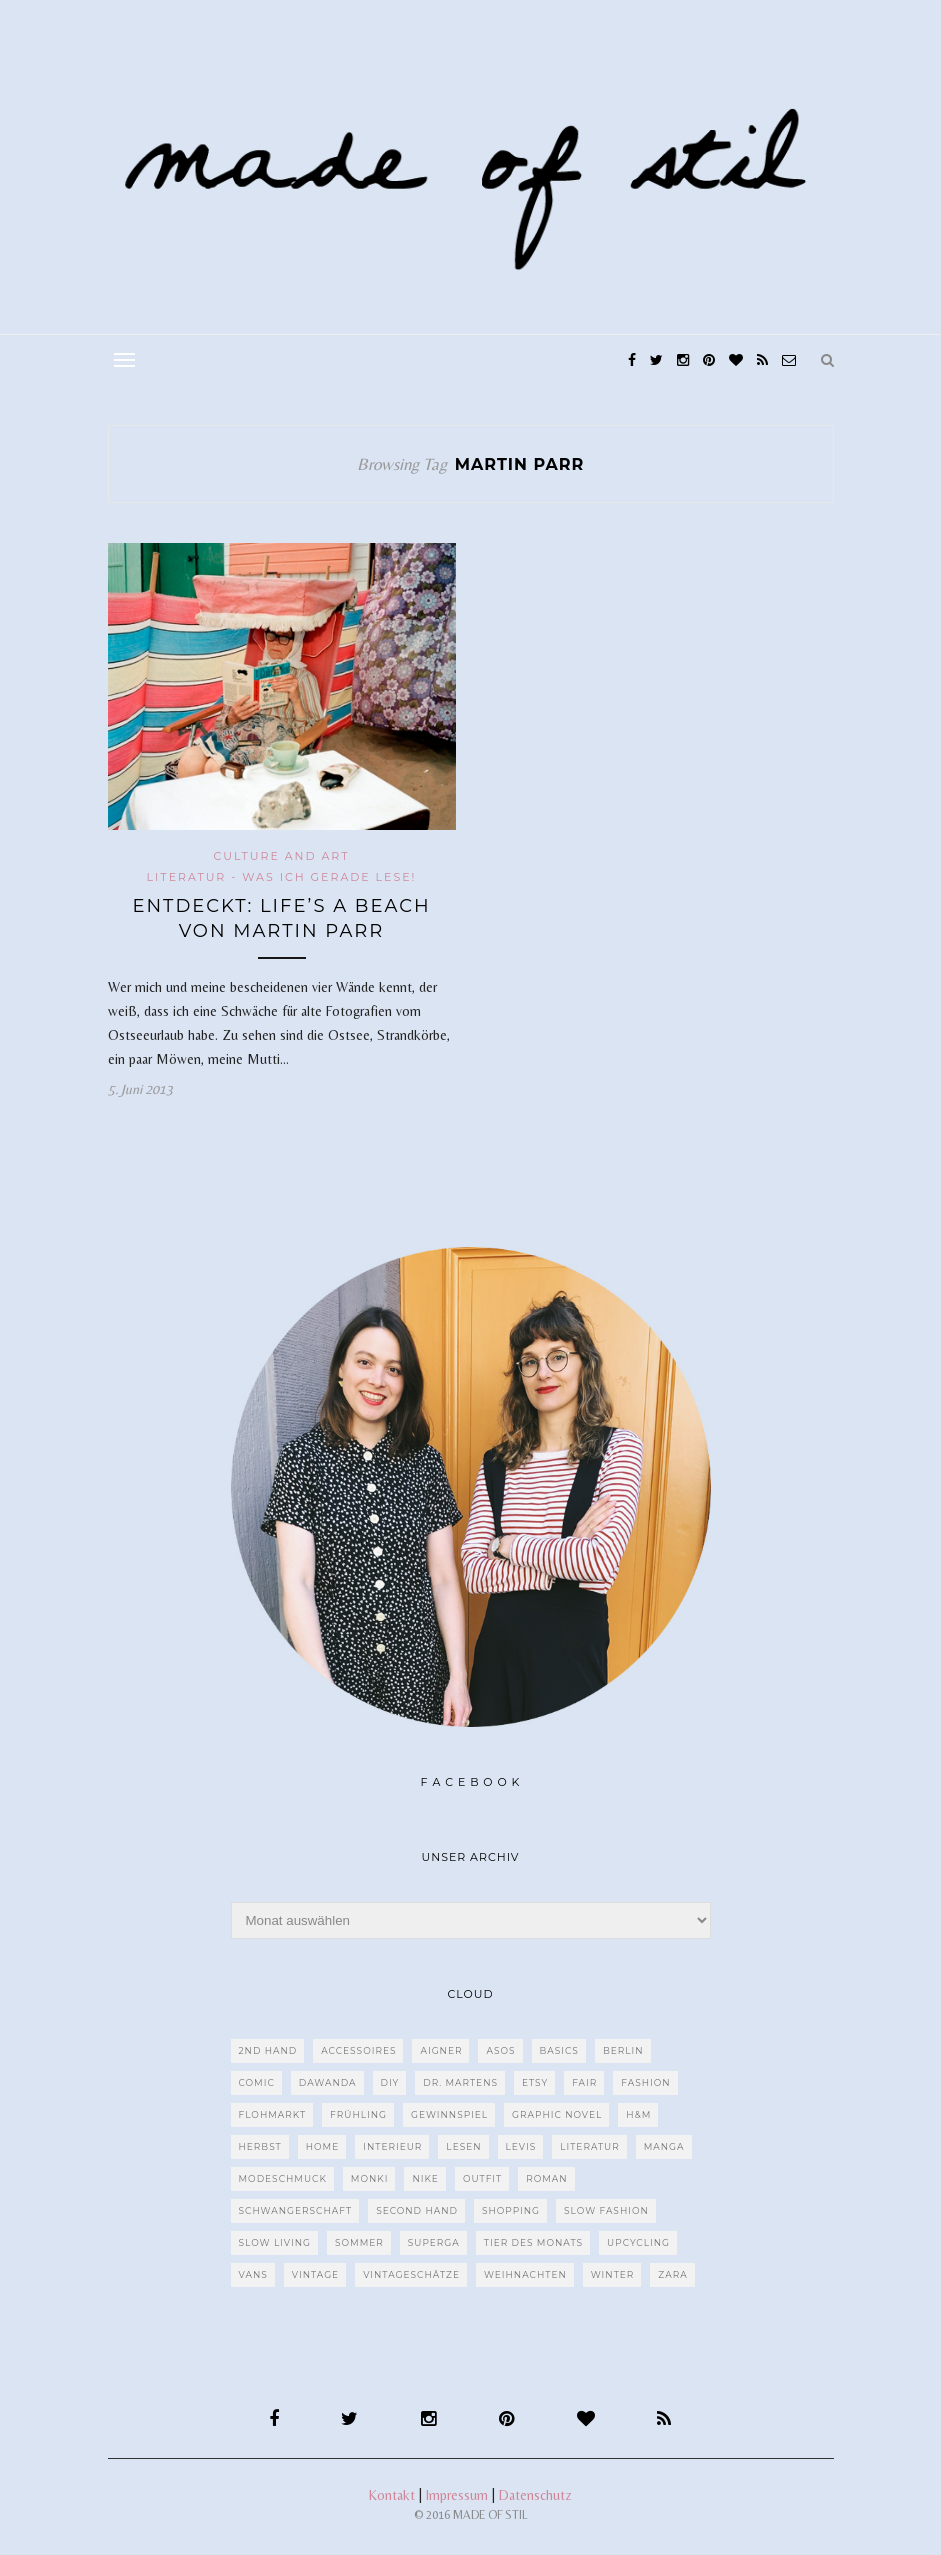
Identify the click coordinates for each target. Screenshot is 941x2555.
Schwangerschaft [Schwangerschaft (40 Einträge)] (296, 2210)
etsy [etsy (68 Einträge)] (535, 2082)
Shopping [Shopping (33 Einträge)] (511, 2210)
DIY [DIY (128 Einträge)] (390, 2082)
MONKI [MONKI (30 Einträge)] (370, 2178)
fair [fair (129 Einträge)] (584, 2082)
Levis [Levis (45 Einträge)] (521, 2146)
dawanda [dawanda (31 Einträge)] (328, 2082)
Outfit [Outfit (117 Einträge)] (482, 2178)
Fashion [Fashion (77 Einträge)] (645, 2082)
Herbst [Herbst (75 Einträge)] (260, 2146)
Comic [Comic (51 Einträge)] (257, 2082)
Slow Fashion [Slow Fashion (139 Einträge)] (606, 2210)
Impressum (457, 2495)
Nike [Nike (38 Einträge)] (425, 2178)
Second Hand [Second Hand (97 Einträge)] (417, 2210)
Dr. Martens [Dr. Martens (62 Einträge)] (460, 2082)
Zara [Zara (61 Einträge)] (672, 2274)
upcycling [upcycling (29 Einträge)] (638, 2242)
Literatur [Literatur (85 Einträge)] (590, 2146)
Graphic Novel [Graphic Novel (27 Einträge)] (557, 2114)
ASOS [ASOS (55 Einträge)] (500, 2050)
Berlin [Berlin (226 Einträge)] (623, 2050)
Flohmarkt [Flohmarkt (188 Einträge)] (273, 2114)
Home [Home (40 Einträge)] (322, 2146)
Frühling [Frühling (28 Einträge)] (358, 2114)
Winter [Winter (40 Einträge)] (613, 2274)
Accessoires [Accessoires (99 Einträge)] (358, 2050)
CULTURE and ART (281, 856)
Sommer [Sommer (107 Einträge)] (359, 2242)
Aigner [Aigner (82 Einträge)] (441, 2050)
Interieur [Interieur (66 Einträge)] (392, 2146)
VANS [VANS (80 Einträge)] (253, 2274)
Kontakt (392, 2495)
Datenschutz (535, 2495)
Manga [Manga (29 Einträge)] (664, 2146)
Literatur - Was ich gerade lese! (282, 877)
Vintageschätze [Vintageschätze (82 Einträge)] (411, 2274)
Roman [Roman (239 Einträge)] (546, 2178)
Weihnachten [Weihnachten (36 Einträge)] (525, 2274)
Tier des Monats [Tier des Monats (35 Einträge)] (533, 2242)
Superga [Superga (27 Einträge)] (434, 2242)
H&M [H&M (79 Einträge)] (638, 2114)
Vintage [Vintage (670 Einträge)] (315, 2274)
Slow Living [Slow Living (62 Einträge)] (275, 2242)
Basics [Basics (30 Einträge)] (559, 2050)
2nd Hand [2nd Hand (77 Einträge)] (268, 2050)
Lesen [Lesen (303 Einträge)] (463, 2146)
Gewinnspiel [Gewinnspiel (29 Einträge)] (449, 2114)
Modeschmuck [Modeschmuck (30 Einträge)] (283, 2178)
